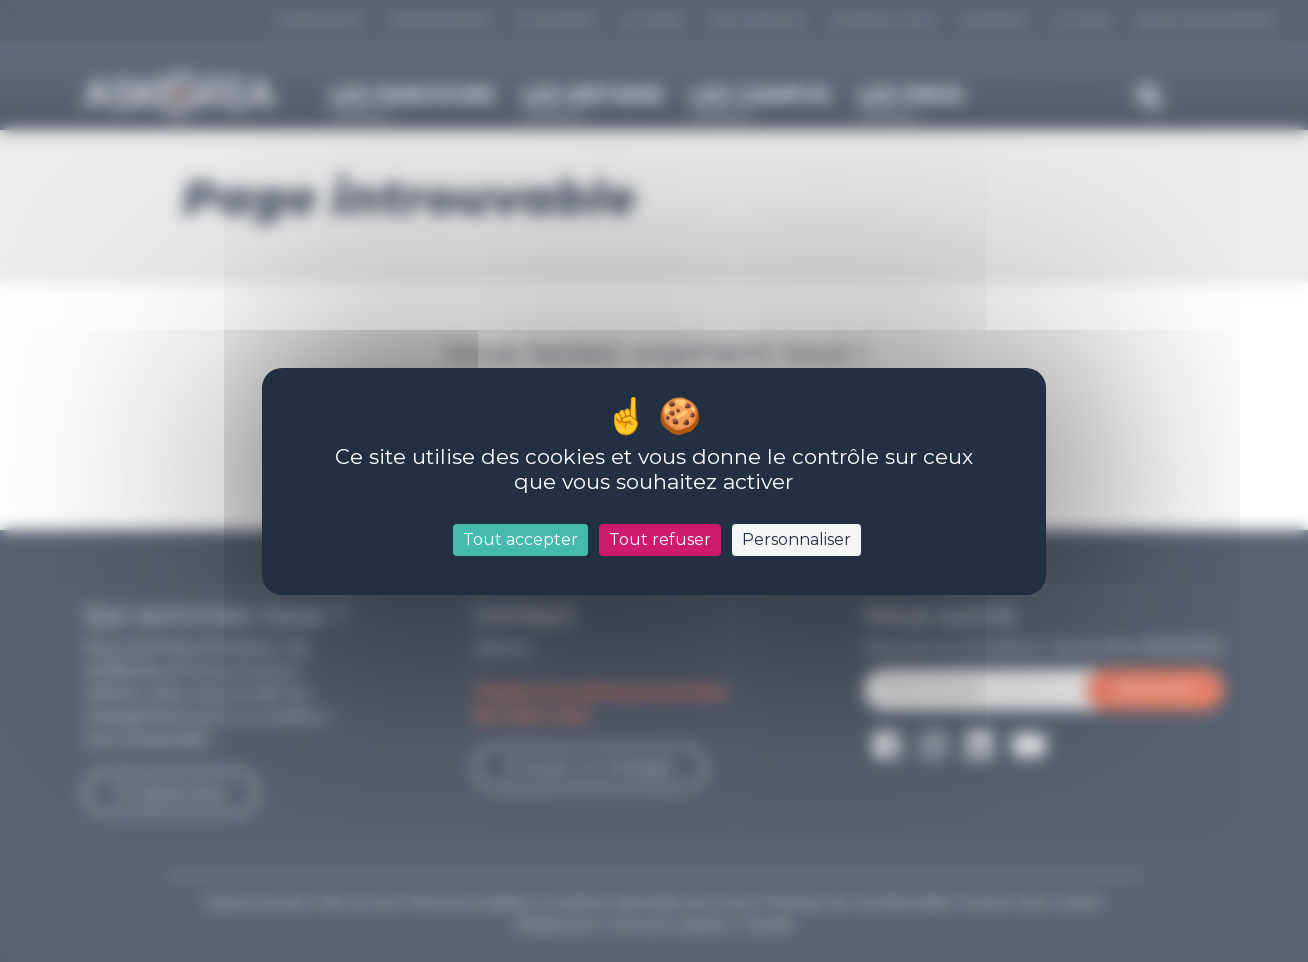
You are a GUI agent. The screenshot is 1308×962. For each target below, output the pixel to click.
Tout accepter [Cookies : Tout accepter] (520, 539)
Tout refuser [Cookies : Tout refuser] (660, 539)
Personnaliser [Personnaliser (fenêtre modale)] (796, 539)
